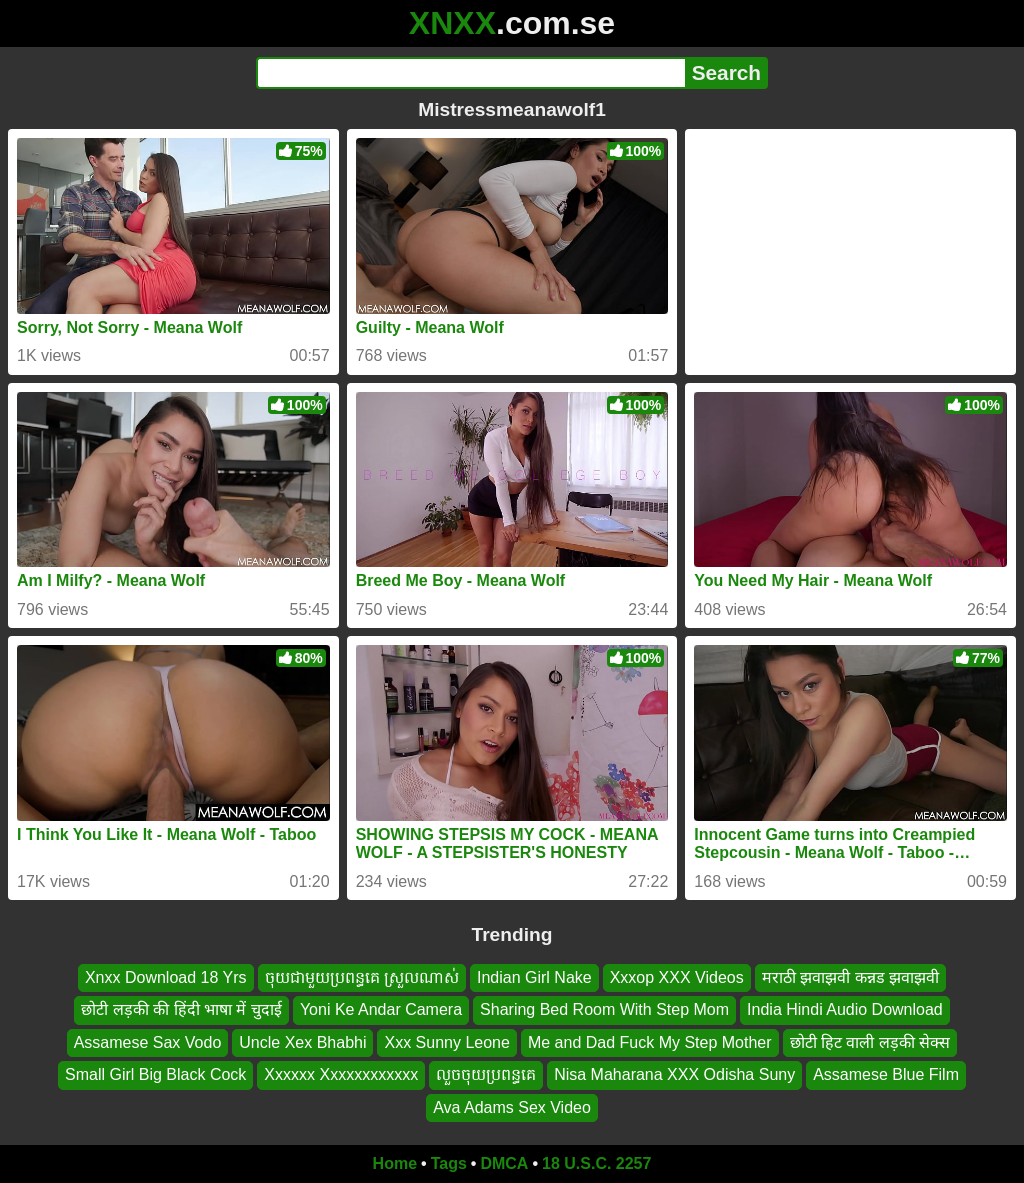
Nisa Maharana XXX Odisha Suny (674, 1074)
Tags (449, 1163)
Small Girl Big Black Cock (155, 1074)
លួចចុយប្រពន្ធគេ (486, 1074)
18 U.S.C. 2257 (596, 1163)
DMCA (504, 1163)
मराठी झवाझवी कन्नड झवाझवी (850, 977)
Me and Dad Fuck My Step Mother (650, 1042)
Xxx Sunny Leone (446, 1042)
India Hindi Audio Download (845, 1010)
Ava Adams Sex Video (512, 1107)
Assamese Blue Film (886, 1074)
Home (395, 1163)
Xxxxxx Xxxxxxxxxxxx (341, 1074)
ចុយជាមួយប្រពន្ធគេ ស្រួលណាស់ (362, 977)
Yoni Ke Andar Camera (381, 1010)
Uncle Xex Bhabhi (302, 1042)
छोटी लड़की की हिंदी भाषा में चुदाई (181, 1010)
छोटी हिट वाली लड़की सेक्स (870, 1042)
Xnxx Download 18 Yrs (166, 977)
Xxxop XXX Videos (677, 977)
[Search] (470, 73)
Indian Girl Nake (534, 977)
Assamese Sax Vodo (148, 1042)
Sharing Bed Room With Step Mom (604, 1010)
